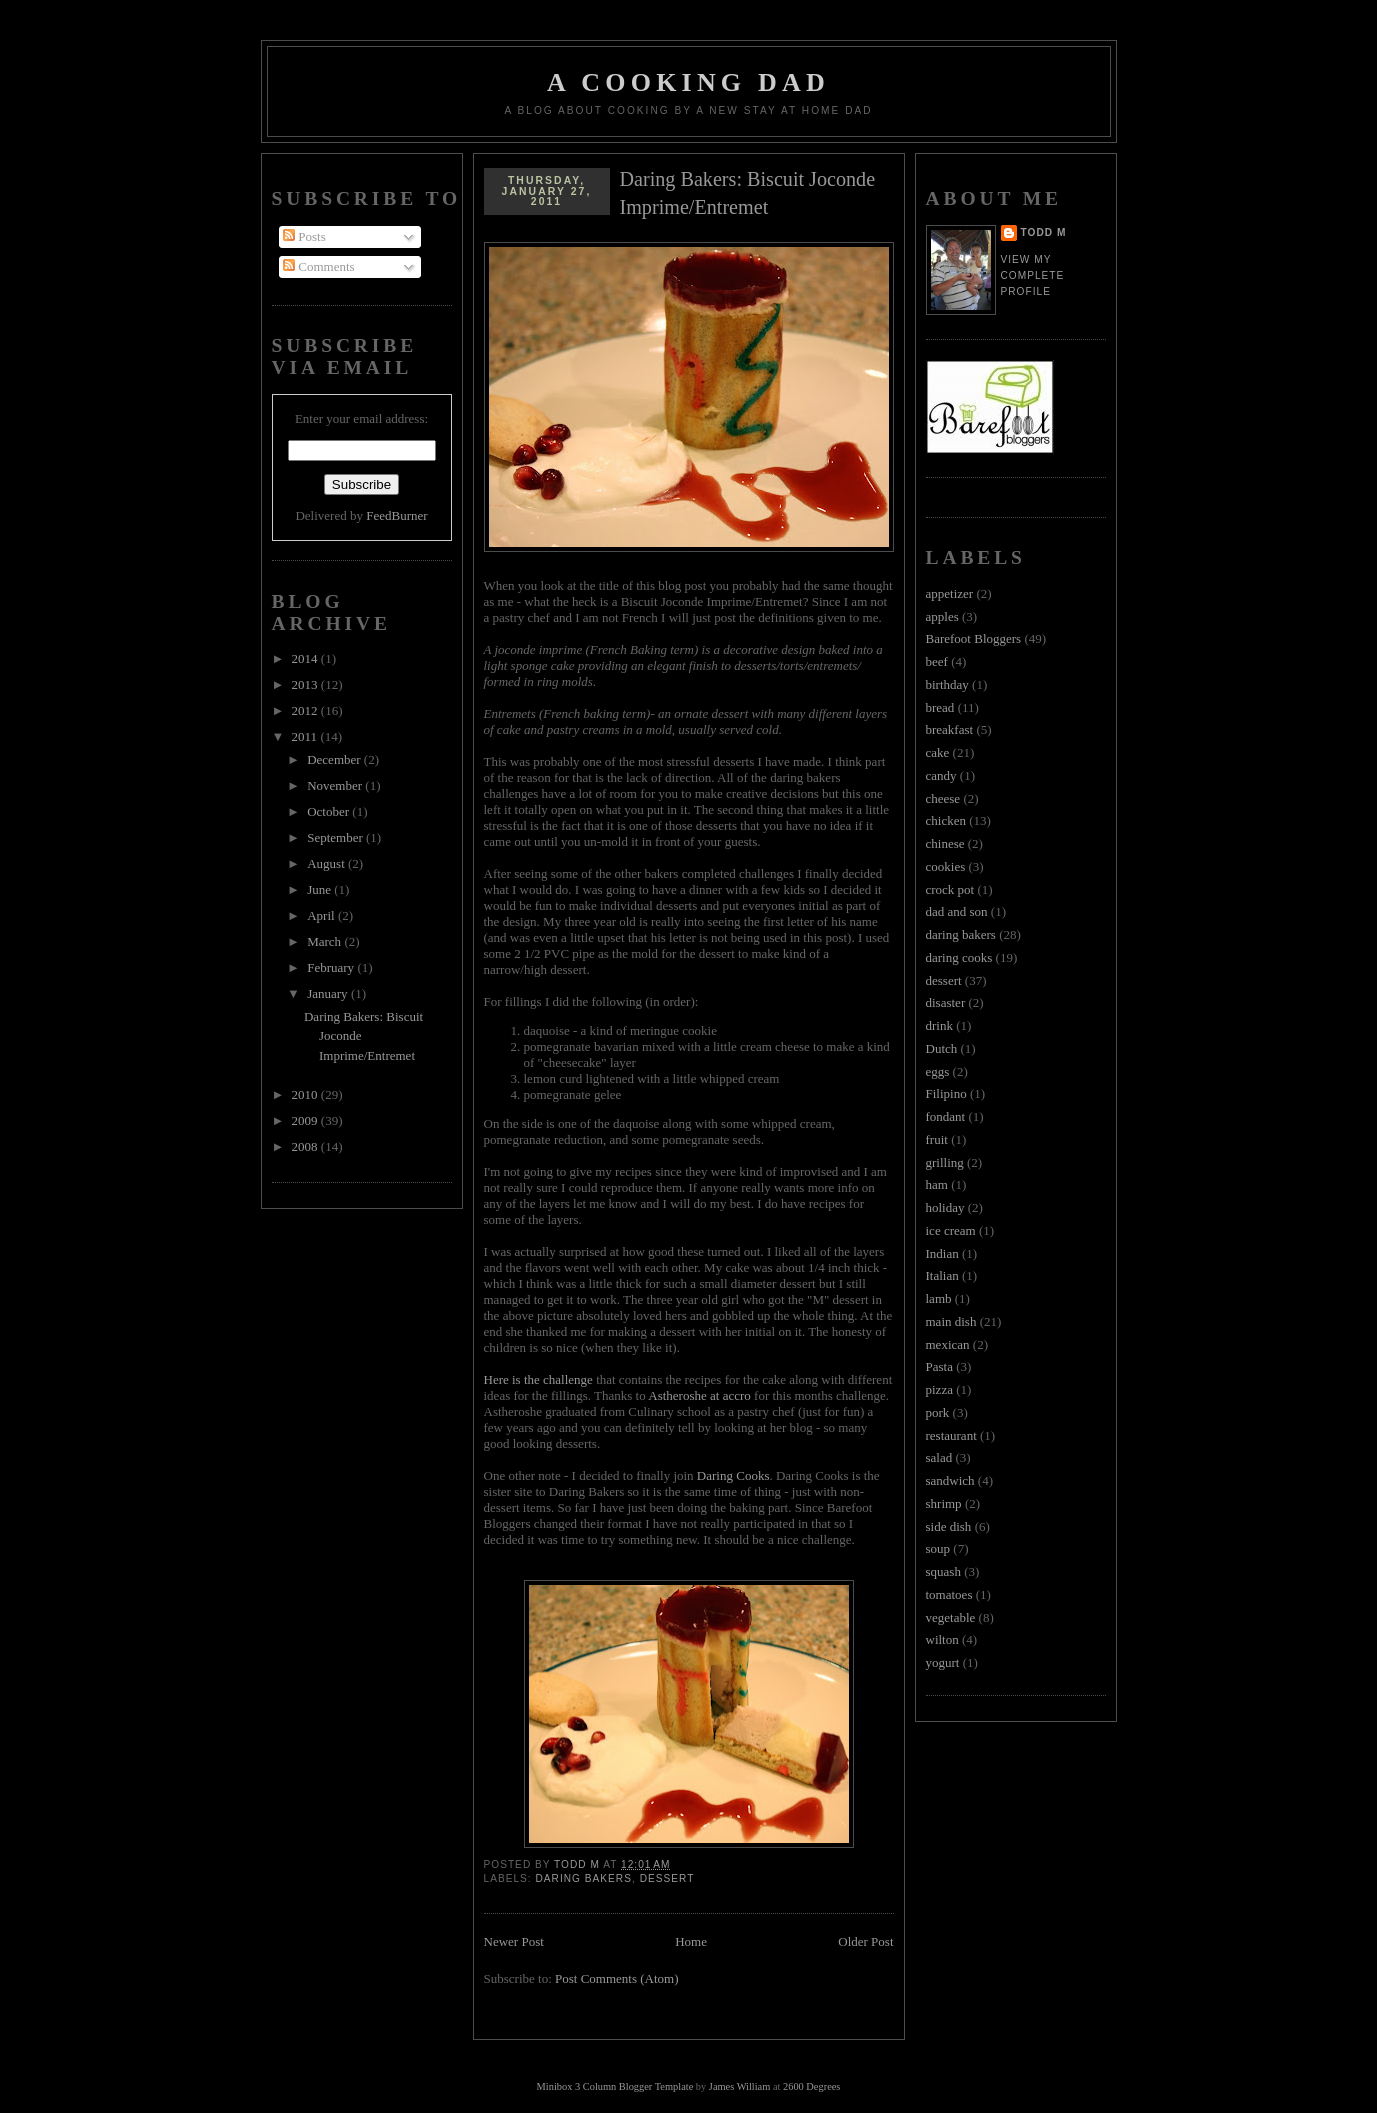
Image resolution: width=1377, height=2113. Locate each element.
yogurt (943, 1662)
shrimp (944, 1503)
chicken (946, 820)
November (336, 785)
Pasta (939, 1366)
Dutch (942, 1048)
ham (937, 1184)
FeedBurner (396, 515)
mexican (948, 1344)
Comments (319, 266)
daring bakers (584, 1878)
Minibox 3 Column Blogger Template (615, 2086)
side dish (949, 1526)
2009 (306, 1120)
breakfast (950, 729)
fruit (937, 1139)
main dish (951, 1321)
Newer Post (514, 1941)
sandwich (950, 1480)
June (320, 889)
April (322, 915)
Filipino (946, 1093)
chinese (945, 843)
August (327, 863)
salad (939, 1457)
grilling (945, 1162)
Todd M (1044, 232)
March (325, 941)
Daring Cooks (733, 1475)
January (329, 993)
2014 (306, 658)
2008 (306, 1146)
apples (942, 616)
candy (941, 775)
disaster (946, 1002)
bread (940, 707)
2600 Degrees (811, 2086)
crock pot (950, 889)
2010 (306, 1094)
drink (939, 1025)
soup (938, 1548)
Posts (304, 236)
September (336, 837)
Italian (942, 1275)
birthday (947, 684)
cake (938, 752)
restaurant (951, 1435)
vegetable (951, 1617)
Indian (942, 1253)
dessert (667, 1878)
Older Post (865, 1941)
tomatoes (949, 1594)
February (332, 967)
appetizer (950, 593)
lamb (939, 1298)
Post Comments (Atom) (617, 1978)
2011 (306, 736)
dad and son (957, 911)
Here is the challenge (538, 1379)
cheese (943, 798)
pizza (939, 1389)
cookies (946, 866)
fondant (946, 1116)
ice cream (951, 1230)
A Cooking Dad (688, 82)
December (335, 759)
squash (943, 1571)
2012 (306, 710)
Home (691, 1941)
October (329, 811)
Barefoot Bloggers (974, 638)
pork (938, 1412)
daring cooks (959, 957)
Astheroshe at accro (699, 1395)
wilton (942, 1639)
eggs (938, 1071)
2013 (306, 684)
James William (739, 2086)
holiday (945, 1207)
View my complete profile (1033, 275)
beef (937, 661)
